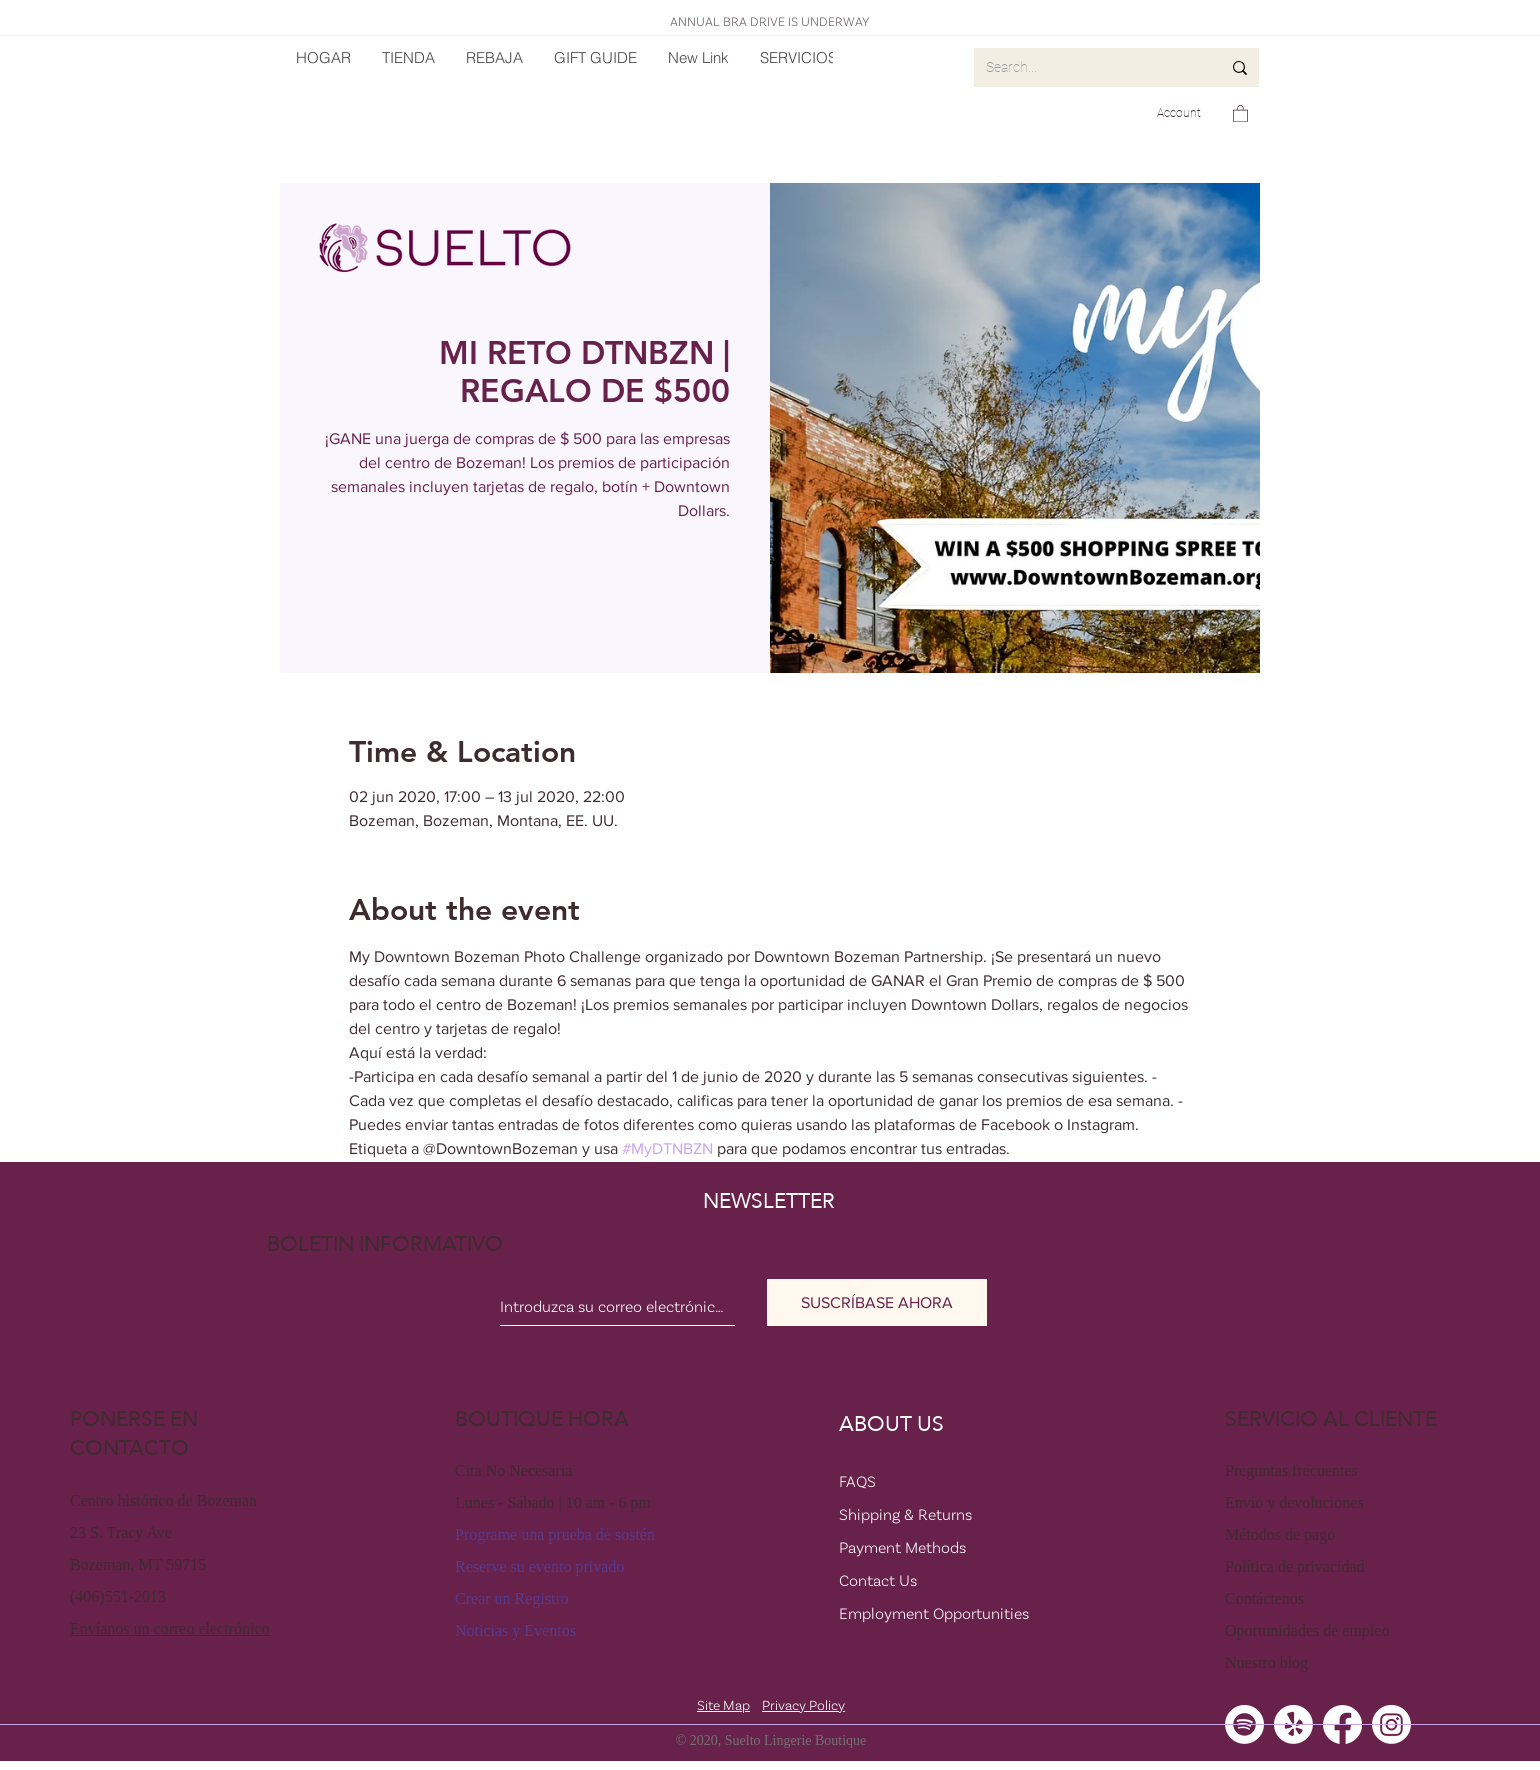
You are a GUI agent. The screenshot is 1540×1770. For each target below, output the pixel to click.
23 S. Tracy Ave (121, 1532)
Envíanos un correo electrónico (169, 1628)
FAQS (857, 1481)
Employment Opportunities (934, 1613)
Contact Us (878, 1580)
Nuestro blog (1266, 1662)
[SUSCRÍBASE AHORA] (877, 1302)
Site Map (723, 1704)
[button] (1240, 113)
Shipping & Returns (905, 1514)
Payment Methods (902, 1547)
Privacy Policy (803, 1704)
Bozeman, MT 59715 (138, 1564)
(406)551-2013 (118, 1596)
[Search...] (1088, 67)
